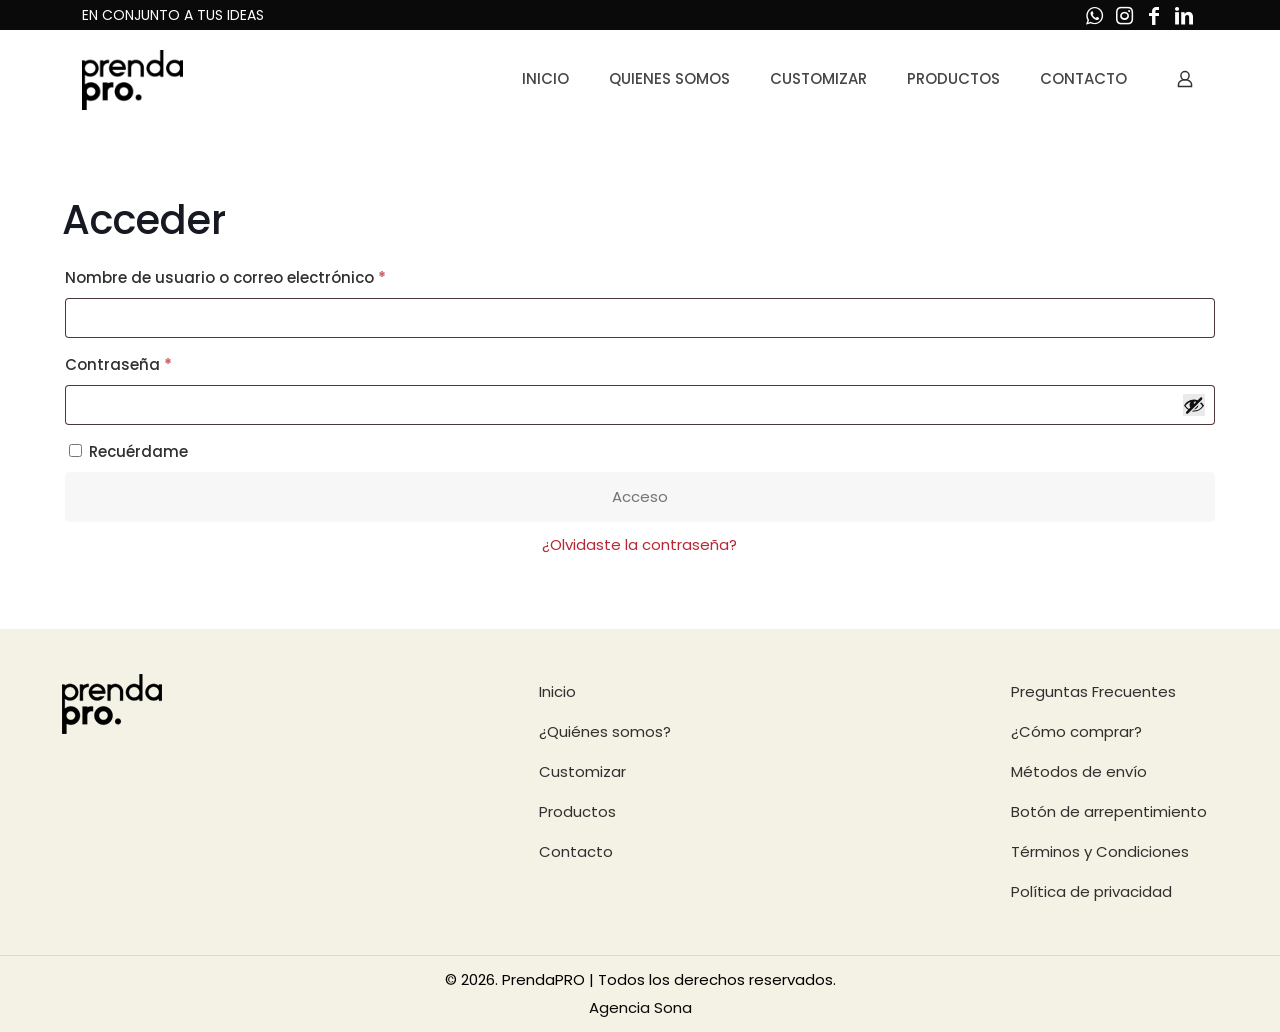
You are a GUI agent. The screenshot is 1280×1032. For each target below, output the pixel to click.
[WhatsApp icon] (1094, 16)
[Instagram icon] (1124, 16)
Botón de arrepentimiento (1109, 811)
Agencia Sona (640, 1007)
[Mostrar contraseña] (1194, 405)
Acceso (640, 496)
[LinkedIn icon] (1184, 16)
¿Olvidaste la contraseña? (639, 544)
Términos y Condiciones (1100, 851)
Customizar (582, 771)
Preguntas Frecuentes (1093, 691)
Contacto (576, 851)
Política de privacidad (1091, 891)
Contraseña (162, 362)
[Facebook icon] (1154, 16)
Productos (577, 811)
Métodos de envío (1079, 771)
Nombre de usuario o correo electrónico (269, 275)
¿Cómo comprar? (1076, 731)
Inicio (557, 691)
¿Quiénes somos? (605, 731)
